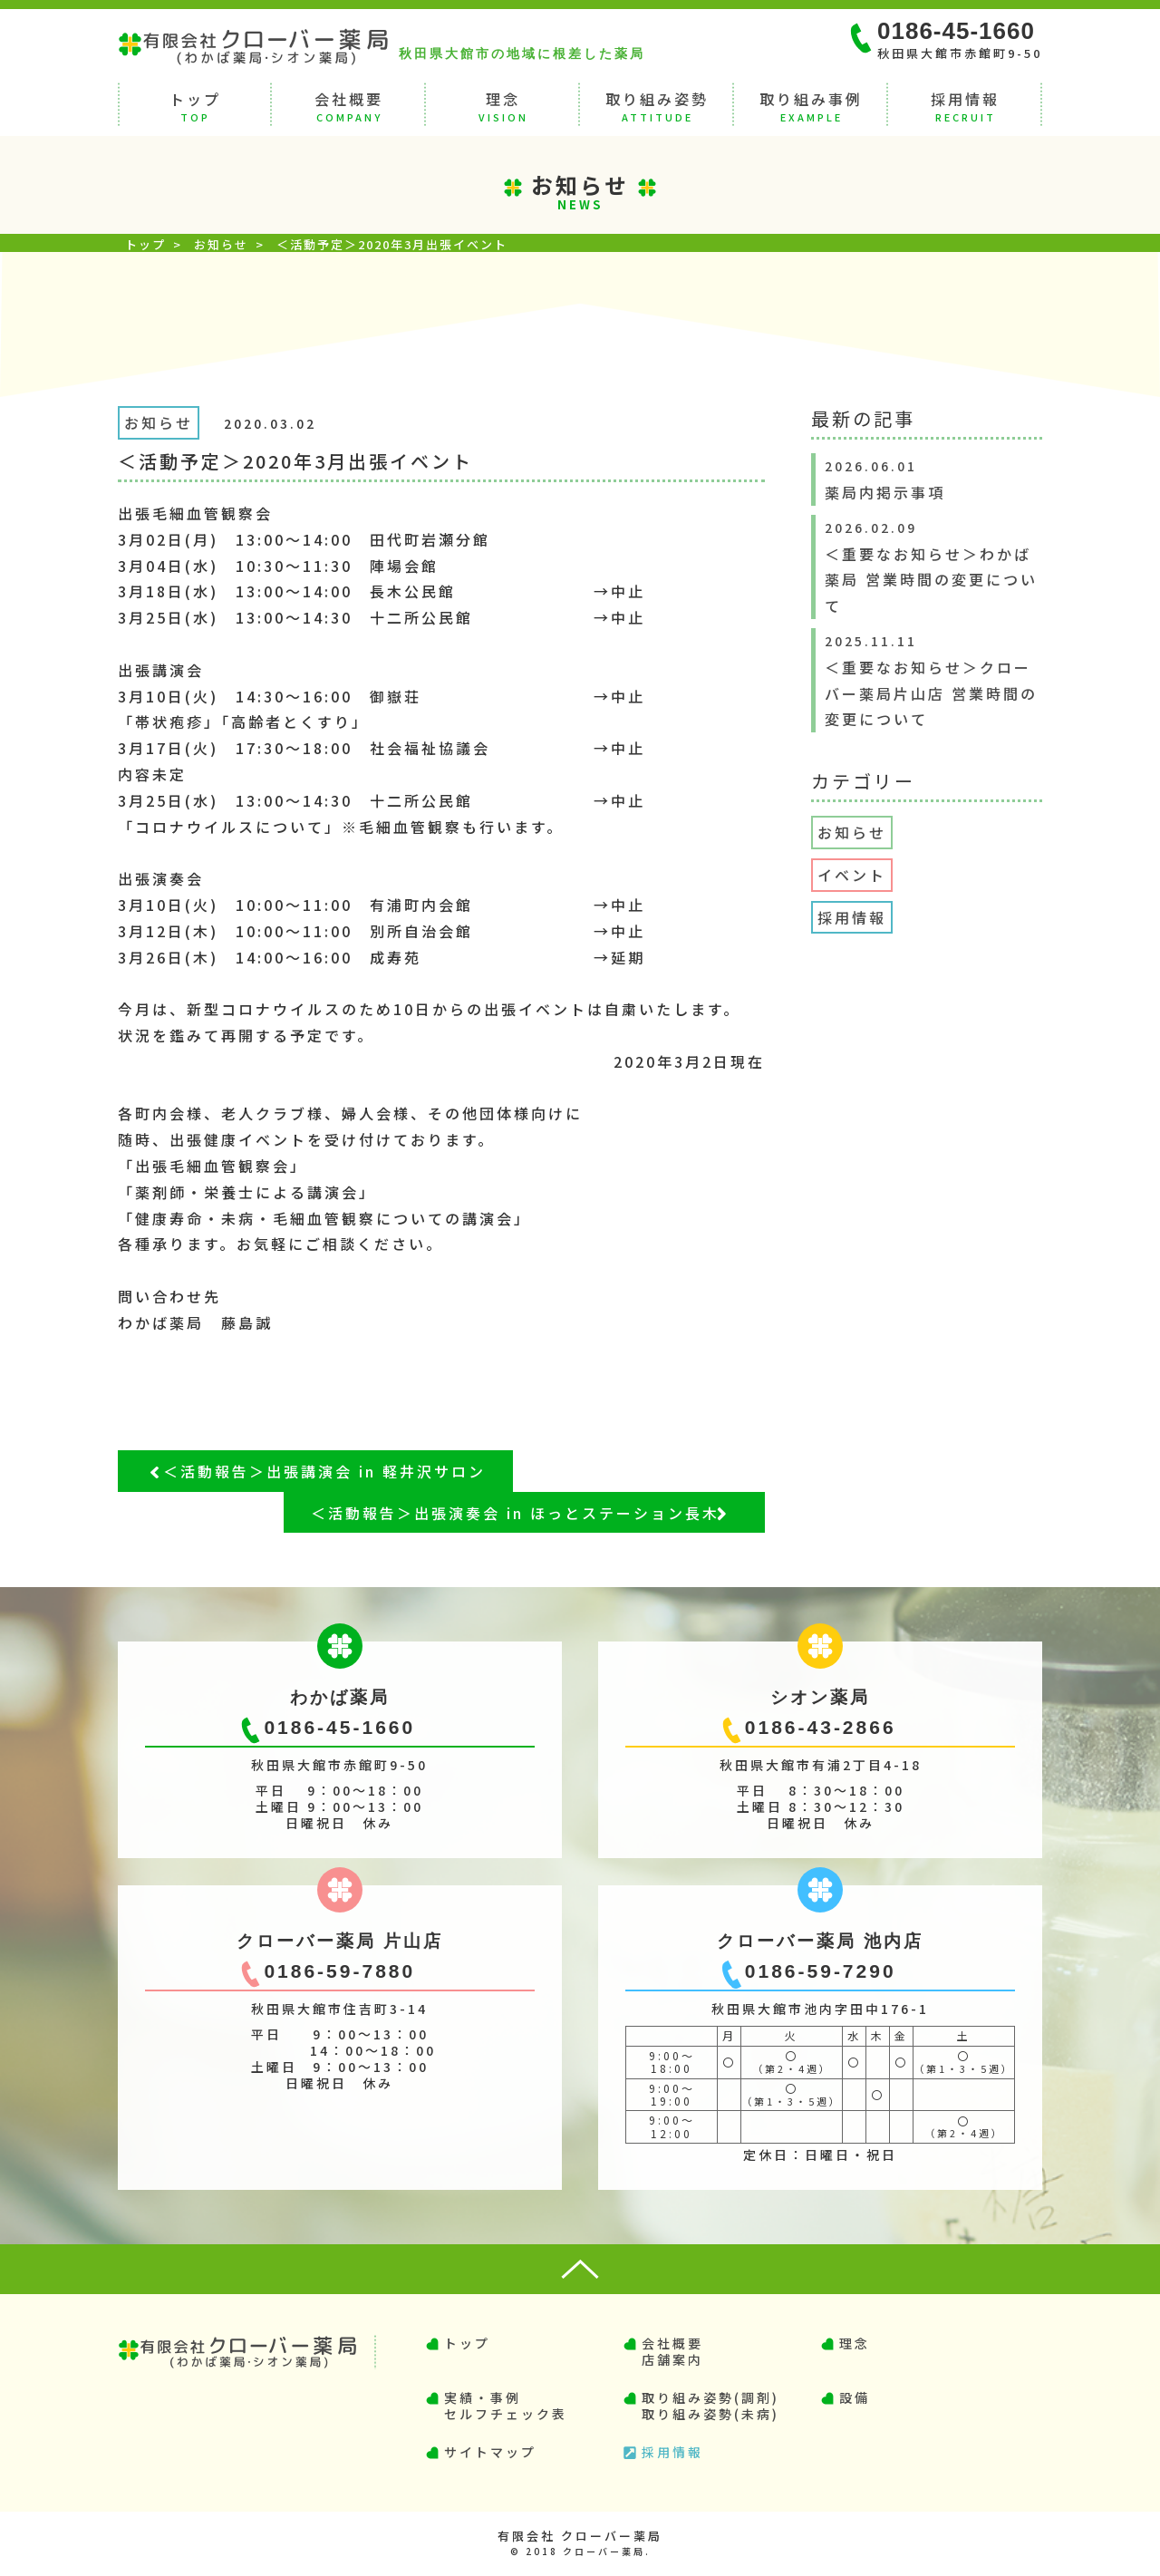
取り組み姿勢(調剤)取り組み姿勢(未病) (710, 2405)
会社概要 (349, 105)
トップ (195, 105)
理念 (503, 105)
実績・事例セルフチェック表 (505, 2405)
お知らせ (221, 244)
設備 (854, 2397)
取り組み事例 (811, 105)
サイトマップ (490, 2452)
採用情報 (965, 105)
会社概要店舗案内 (672, 2351)
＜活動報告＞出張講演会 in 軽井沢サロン (324, 1471)
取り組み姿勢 (657, 105)
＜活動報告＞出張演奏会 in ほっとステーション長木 (515, 1513)
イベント (851, 875)
